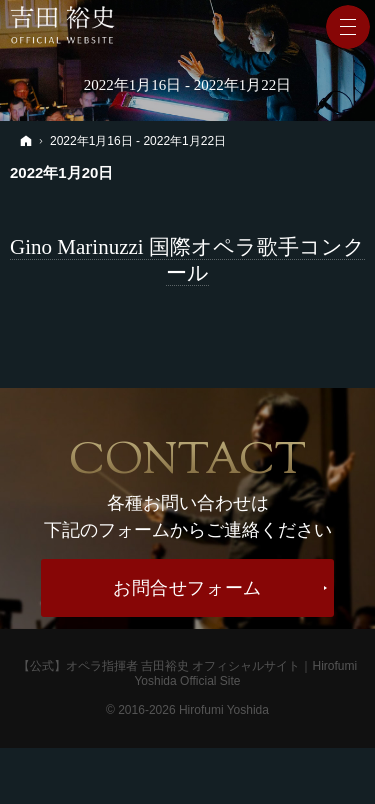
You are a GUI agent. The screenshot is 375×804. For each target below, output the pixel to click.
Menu (348, 27)
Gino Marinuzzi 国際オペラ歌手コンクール (187, 260)
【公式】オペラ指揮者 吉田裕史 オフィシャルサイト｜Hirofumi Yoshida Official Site (187, 673)
